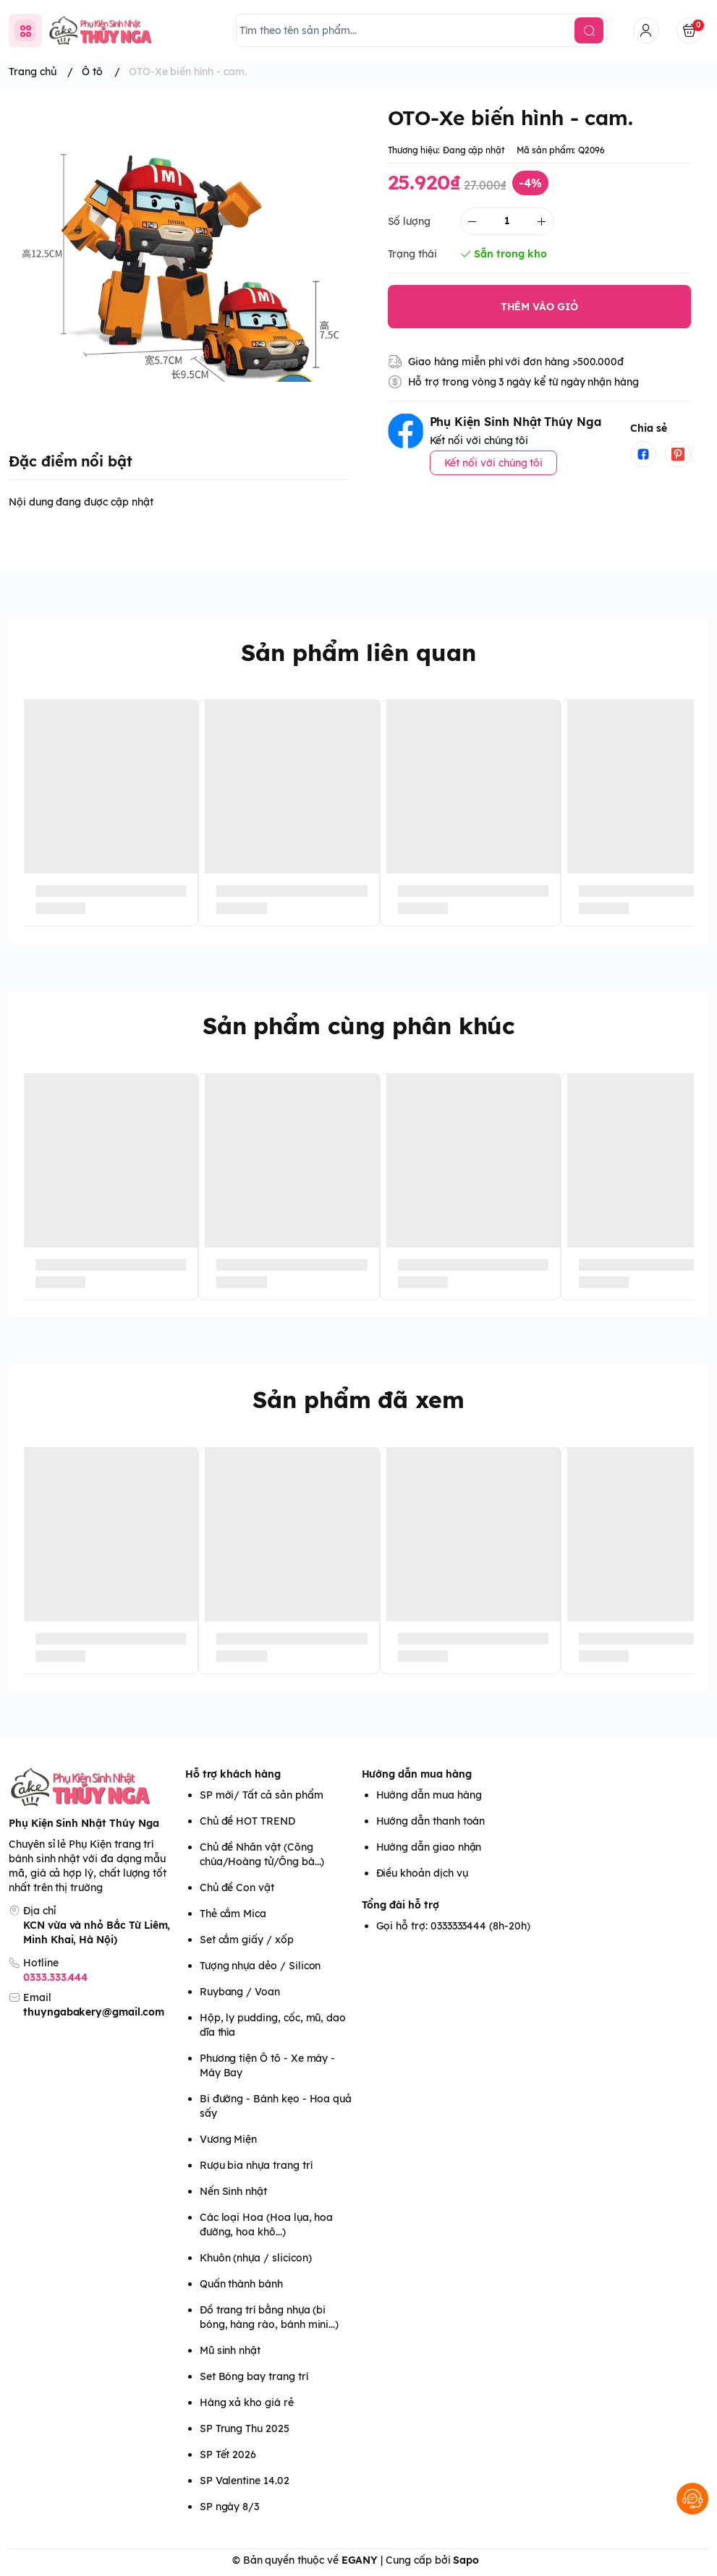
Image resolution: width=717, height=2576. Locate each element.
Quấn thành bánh (241, 2283)
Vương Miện (228, 2139)
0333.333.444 (55, 1977)
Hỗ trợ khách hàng (233, 1773)
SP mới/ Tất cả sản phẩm (261, 1794)
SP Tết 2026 (228, 2454)
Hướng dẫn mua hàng (417, 1773)
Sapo (466, 2560)
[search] (588, 30)
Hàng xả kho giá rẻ (247, 2402)
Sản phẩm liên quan (358, 652)
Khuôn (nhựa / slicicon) (256, 2257)
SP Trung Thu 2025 (244, 2428)
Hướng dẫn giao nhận (429, 1847)
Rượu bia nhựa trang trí (256, 2165)
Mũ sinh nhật (230, 2350)
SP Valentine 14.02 (244, 2480)
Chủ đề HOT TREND (247, 1820)
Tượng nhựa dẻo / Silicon (260, 1965)
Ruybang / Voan (240, 1991)
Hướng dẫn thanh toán (430, 1820)
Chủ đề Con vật (237, 1887)
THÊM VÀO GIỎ (539, 306)
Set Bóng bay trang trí (254, 2376)
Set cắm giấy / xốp (247, 1939)
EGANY (359, 2560)
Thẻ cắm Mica (233, 1913)
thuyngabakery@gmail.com (93, 2011)
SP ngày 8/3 (229, 2506)
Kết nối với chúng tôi (493, 462)
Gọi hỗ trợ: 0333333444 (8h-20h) (453, 1925)
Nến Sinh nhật (233, 2191)
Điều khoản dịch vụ (422, 1873)
